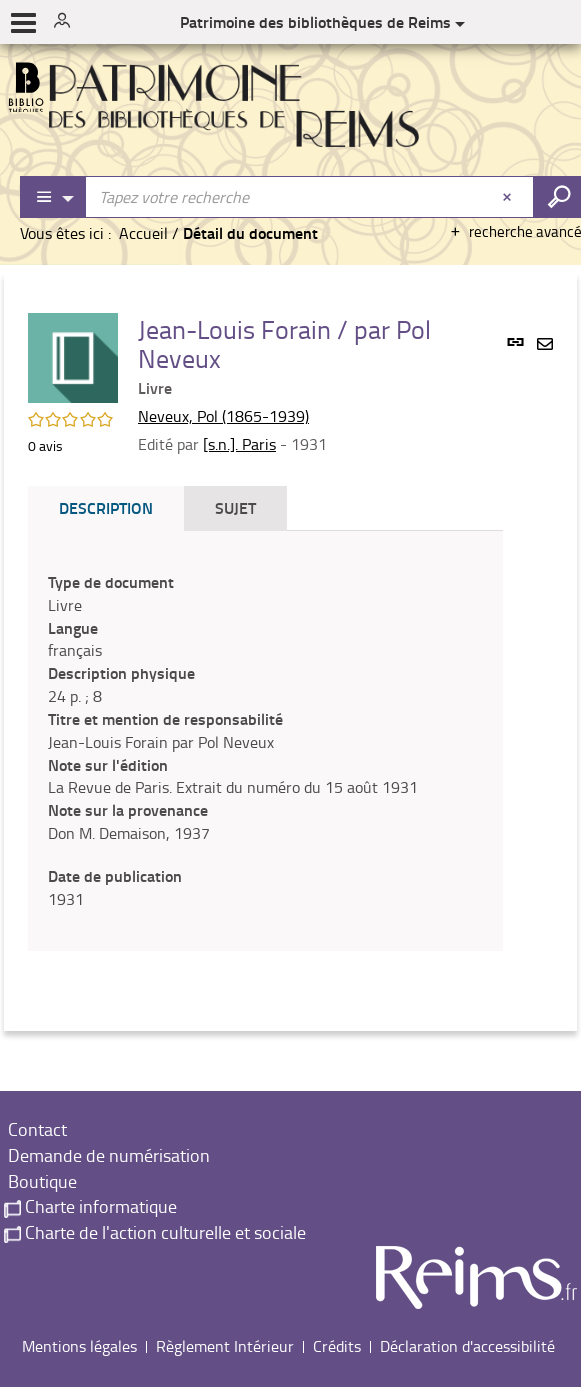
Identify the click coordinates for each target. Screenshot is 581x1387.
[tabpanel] (265, 741)
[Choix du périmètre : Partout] (54, 197)
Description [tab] (106, 507)
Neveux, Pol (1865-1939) (223, 416)
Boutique (40, 1181)
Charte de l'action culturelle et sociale (155, 1232)
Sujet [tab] (235, 507)
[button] (73, 356)
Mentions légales (79, 1346)
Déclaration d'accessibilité (467, 1346)
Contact (35, 1129)
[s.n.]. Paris (239, 444)
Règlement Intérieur (225, 1346)
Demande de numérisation (107, 1155)
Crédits (337, 1346)
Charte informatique (90, 1206)
